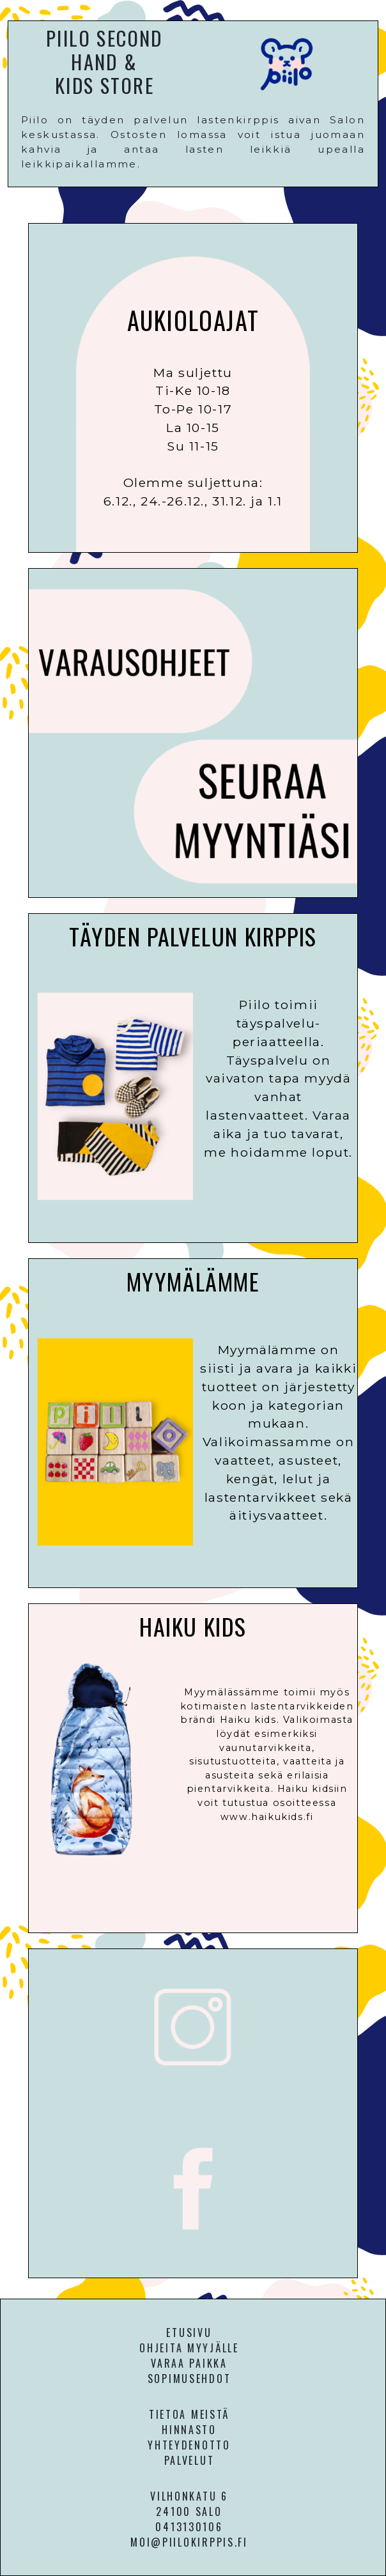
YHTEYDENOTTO (189, 2445)
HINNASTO (189, 2429)
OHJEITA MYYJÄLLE (189, 2348)
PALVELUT (189, 2460)
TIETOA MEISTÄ (189, 2414)
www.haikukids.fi (267, 1817)
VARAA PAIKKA (189, 2363)
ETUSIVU (189, 2332)
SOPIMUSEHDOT (189, 2378)
